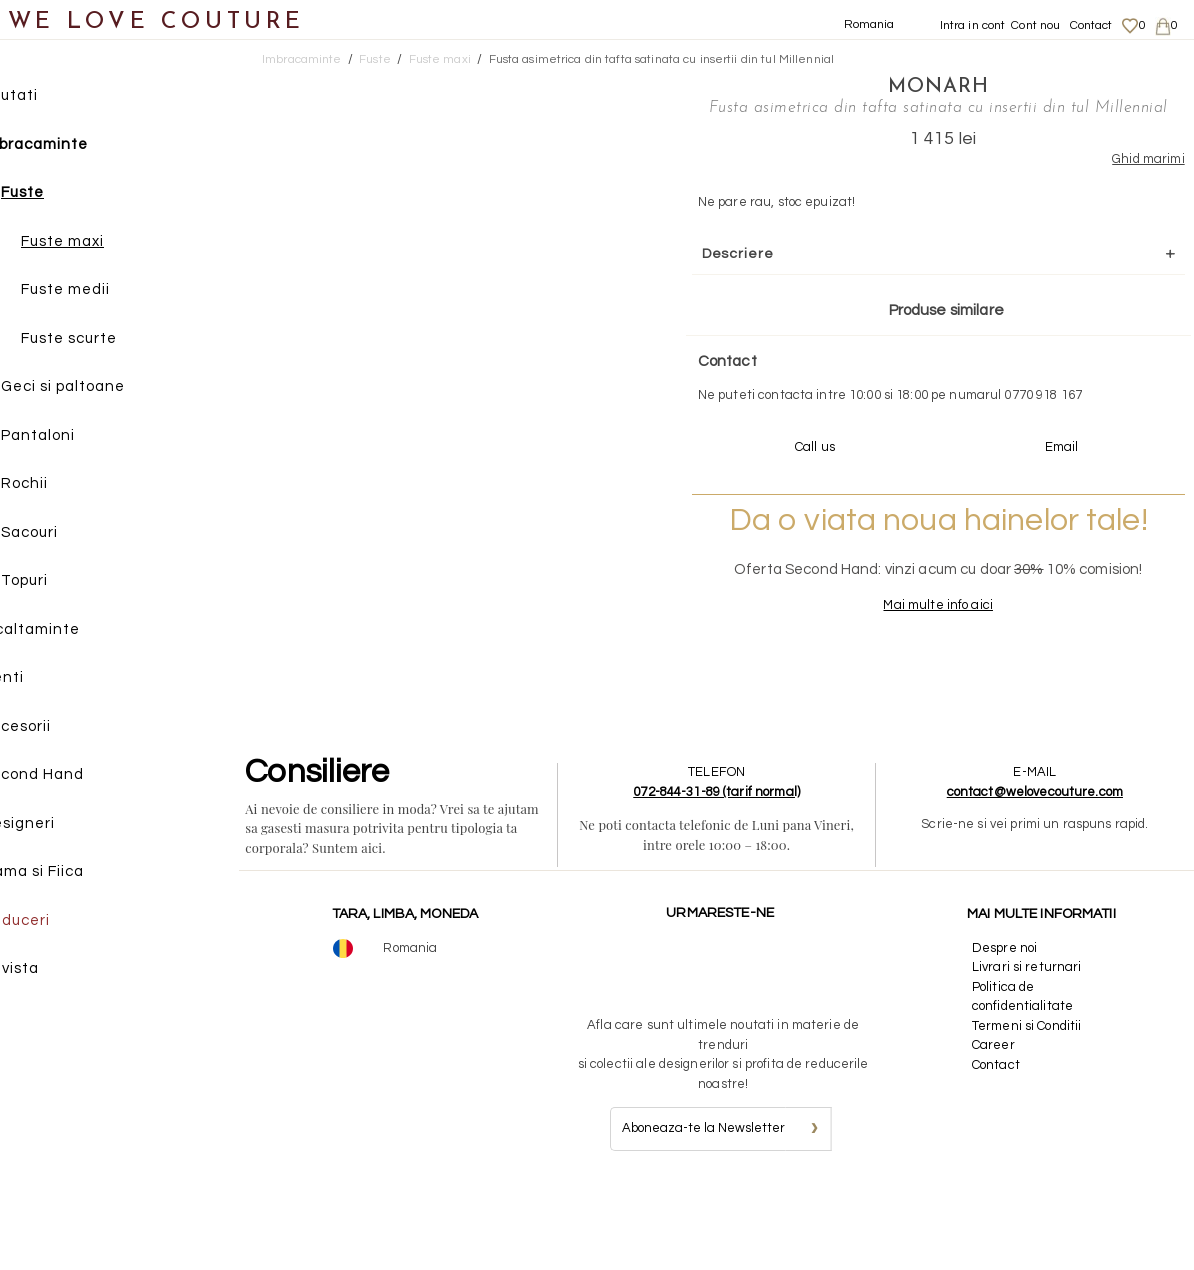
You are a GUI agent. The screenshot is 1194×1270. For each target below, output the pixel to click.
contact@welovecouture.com (1037, 873)
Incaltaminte (71, 632)
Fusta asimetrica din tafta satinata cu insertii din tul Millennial (662, 59)
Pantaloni (79, 438)
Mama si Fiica (73, 874)
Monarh (871, 85)
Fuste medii (106, 292)
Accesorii (57, 729)
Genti (43, 680)
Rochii (65, 486)
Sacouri (70, 535)
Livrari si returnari (1029, 1048)
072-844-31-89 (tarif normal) (722, 873)
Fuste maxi (103, 244)
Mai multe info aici (871, 685)
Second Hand (73, 777)
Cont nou (1035, 25)
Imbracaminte (75, 147)
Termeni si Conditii (1028, 1107)
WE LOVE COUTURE (156, 22)
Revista (51, 971)
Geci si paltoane (104, 389)
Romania (869, 24)
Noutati (50, 98)
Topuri (65, 583)
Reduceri (56, 923)
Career (995, 1126)
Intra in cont (973, 25)
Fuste (63, 195)
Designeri (59, 826)
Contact (1091, 25)
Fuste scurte (110, 341)
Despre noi (1006, 1029)
